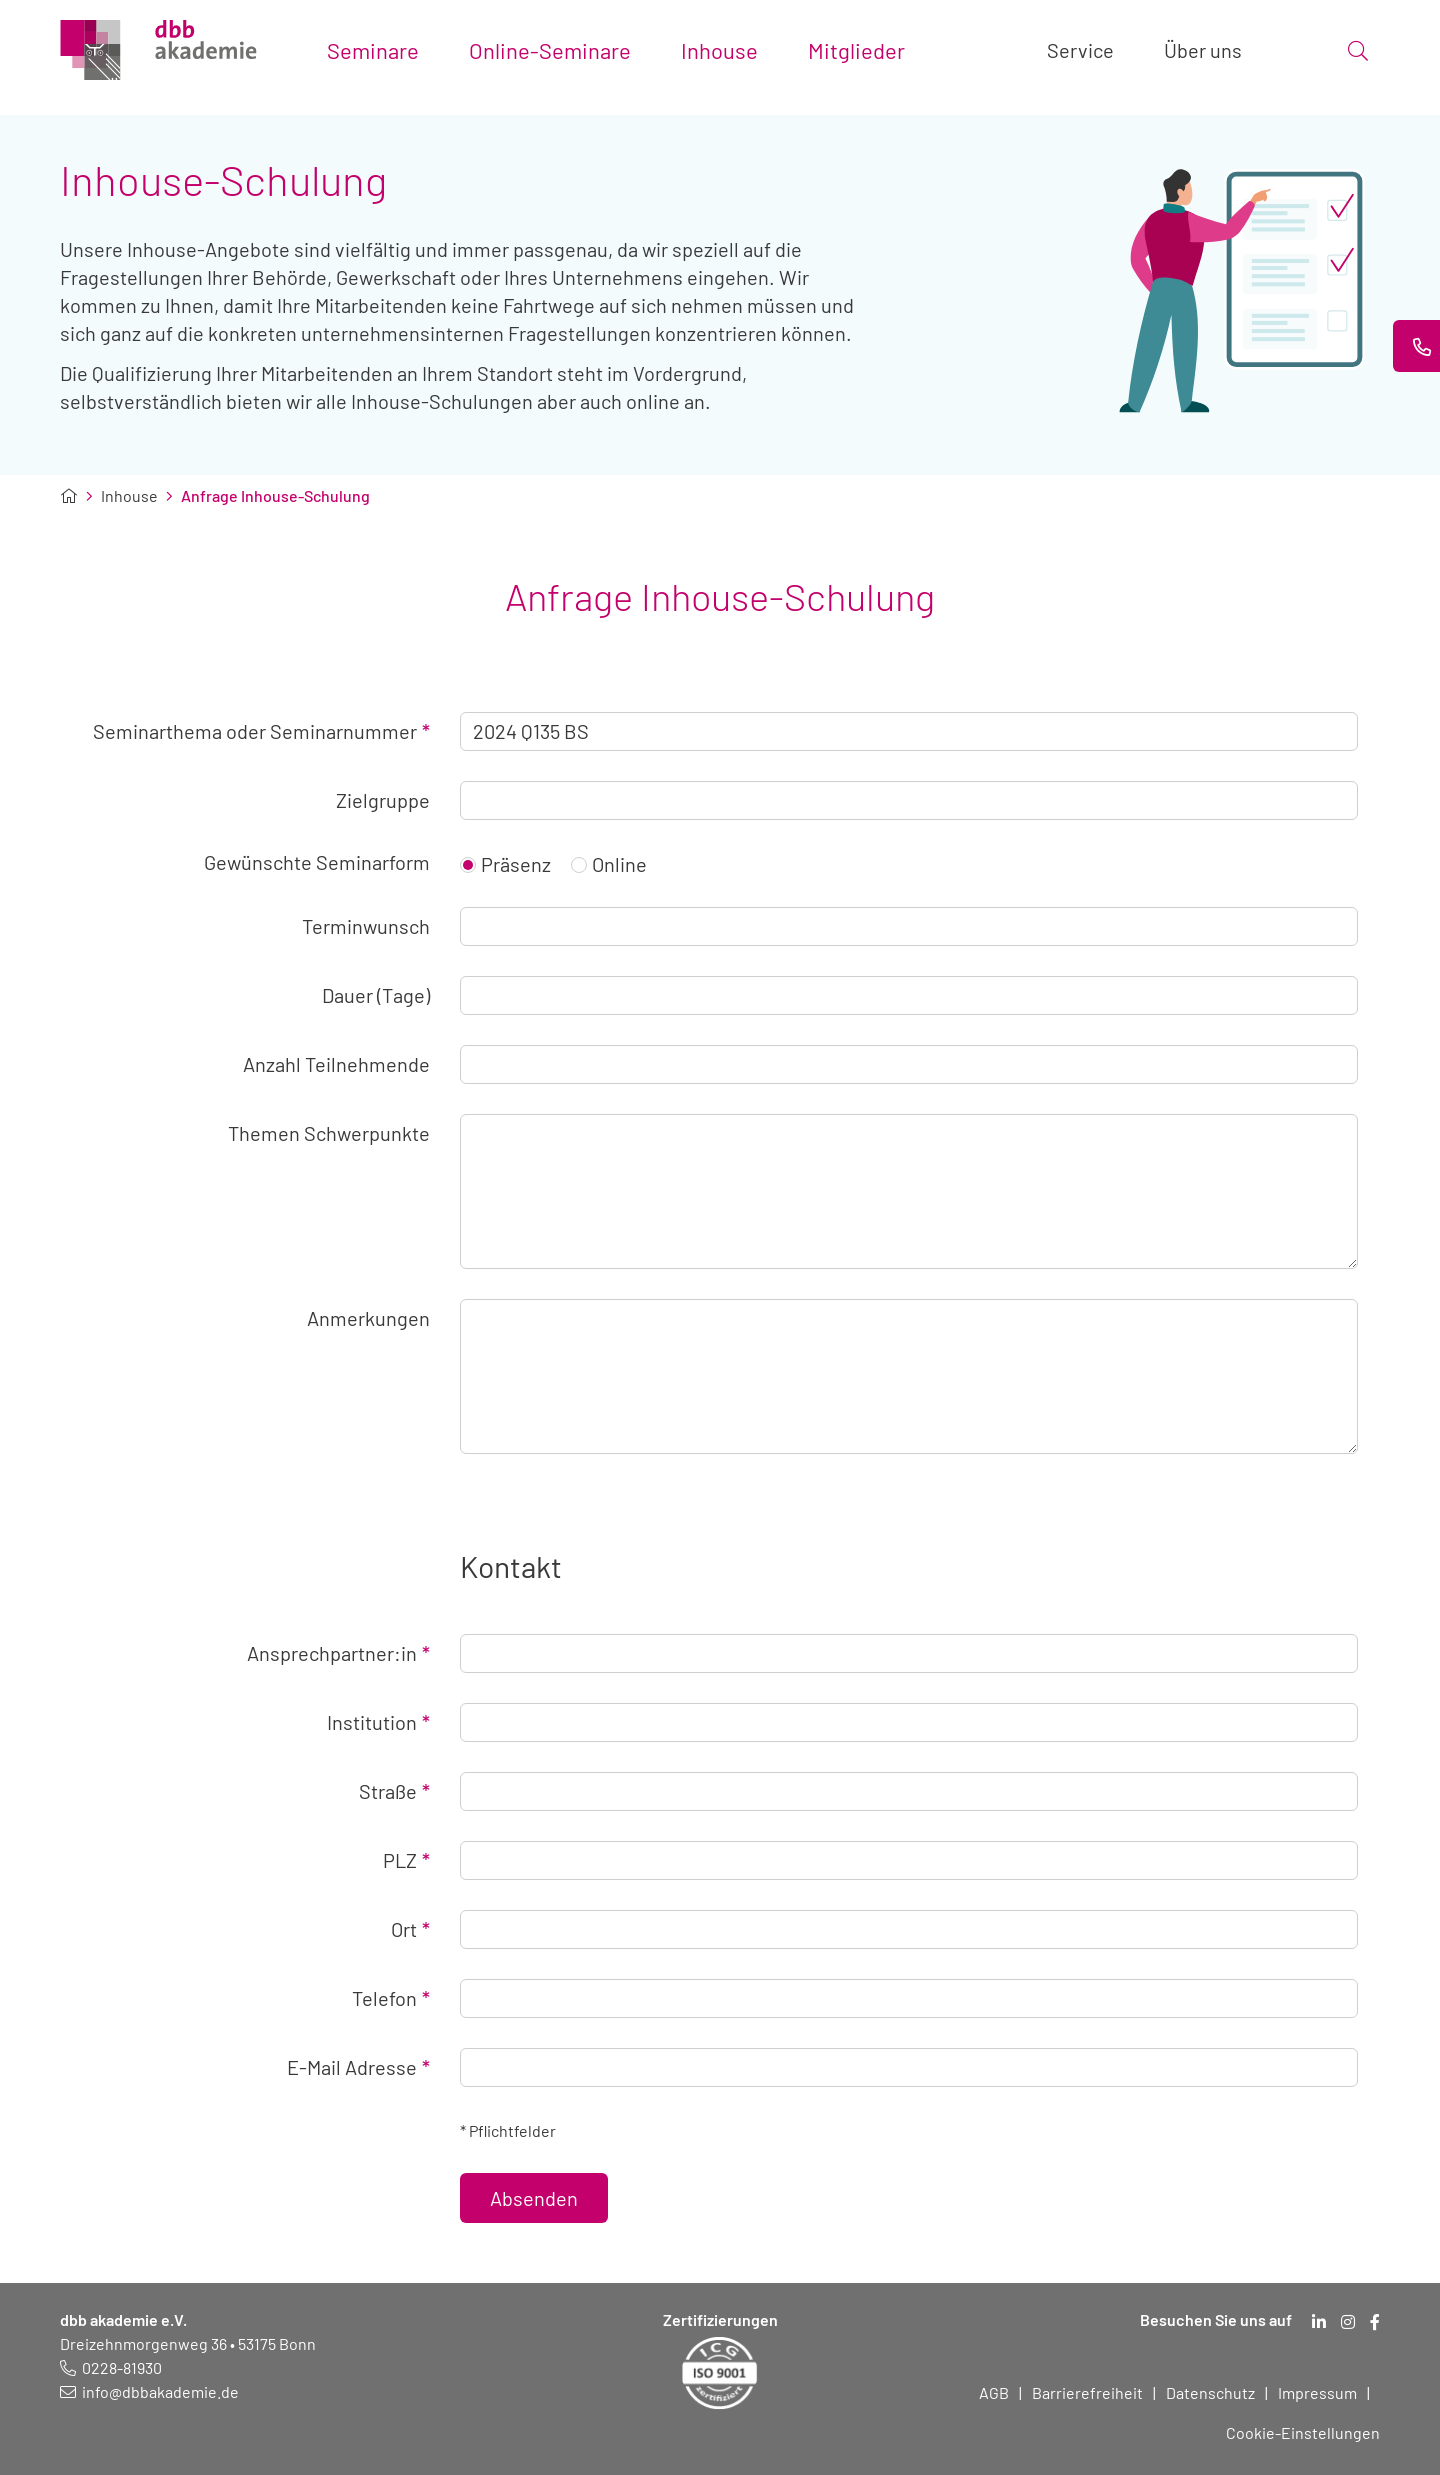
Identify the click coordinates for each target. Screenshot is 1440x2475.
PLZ (406, 1860)
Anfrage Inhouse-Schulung (275, 496)
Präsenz (505, 864)
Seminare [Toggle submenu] (373, 50)
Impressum (1317, 2392)
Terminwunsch (366, 926)
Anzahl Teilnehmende (336, 1064)
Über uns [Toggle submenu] (1203, 50)
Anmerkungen (368, 1318)
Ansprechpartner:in (338, 1653)
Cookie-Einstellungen (1303, 2432)
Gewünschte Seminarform (317, 862)
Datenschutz (1210, 2392)
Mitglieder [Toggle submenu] (856, 50)
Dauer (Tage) (376, 995)
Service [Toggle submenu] (1080, 50)
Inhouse (129, 496)
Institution (378, 1722)
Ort (410, 1929)
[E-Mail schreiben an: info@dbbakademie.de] (149, 2391)
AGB (994, 2392)
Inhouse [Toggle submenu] (719, 50)
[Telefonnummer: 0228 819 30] (111, 2367)
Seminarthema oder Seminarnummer (261, 731)
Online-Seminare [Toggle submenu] (550, 50)
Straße (394, 1791)
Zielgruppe (383, 800)
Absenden (534, 2198)
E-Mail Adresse (358, 2067)
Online (609, 864)
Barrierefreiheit (1087, 2392)
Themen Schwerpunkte (329, 1133)
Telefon (391, 1998)
